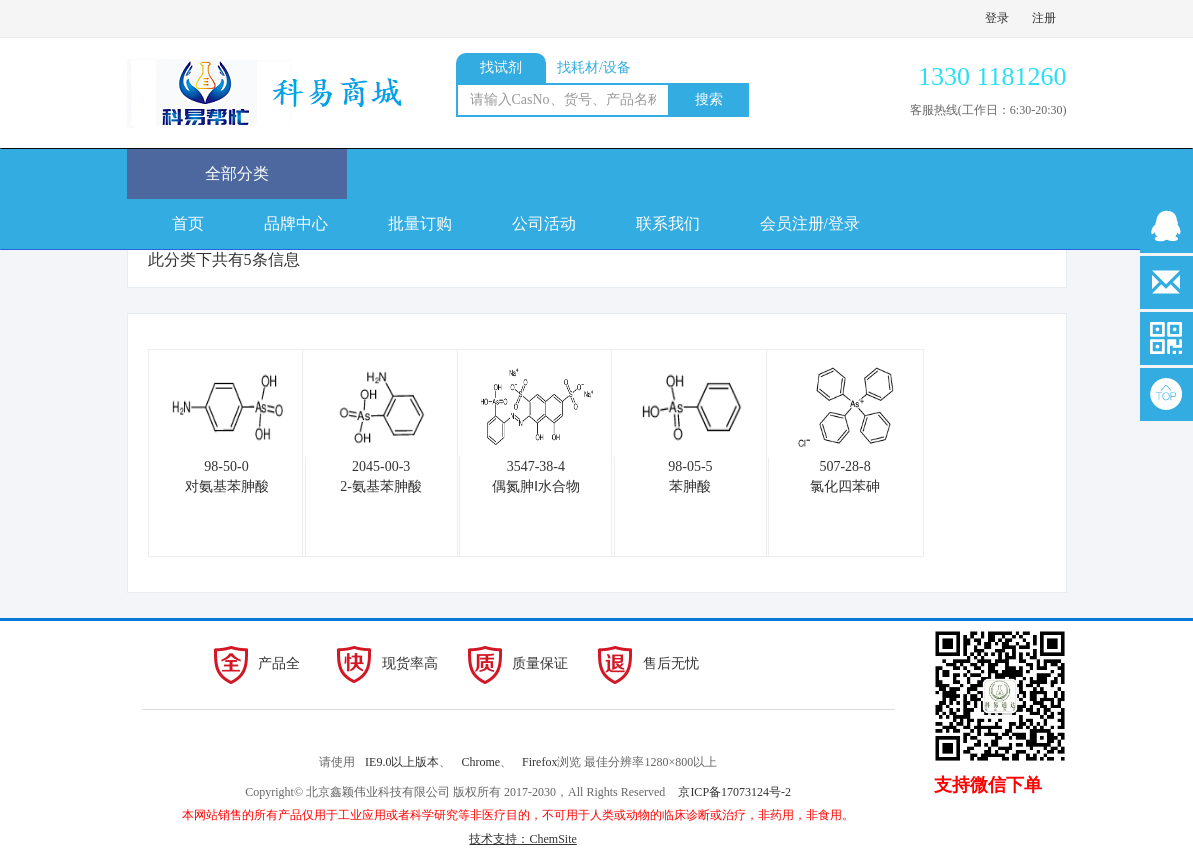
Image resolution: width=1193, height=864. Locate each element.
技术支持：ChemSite (522, 839)
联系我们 (668, 223)
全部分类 (237, 173)
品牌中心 (296, 223)
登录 (997, 18)
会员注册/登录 (810, 223)
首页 (188, 223)
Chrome (480, 762)
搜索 (709, 99)
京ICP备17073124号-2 (734, 792)
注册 (1044, 18)
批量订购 (420, 223)
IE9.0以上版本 (402, 762)
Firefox (539, 762)
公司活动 (544, 223)
